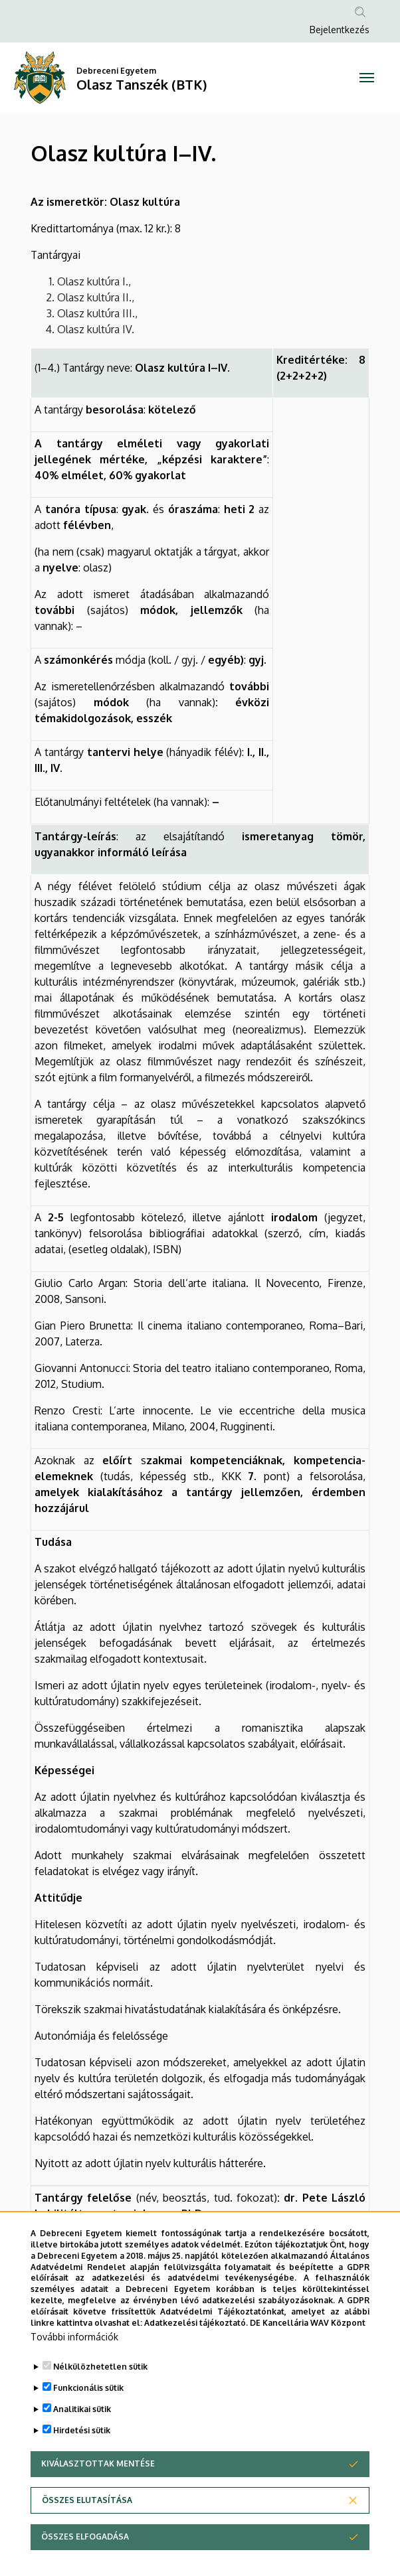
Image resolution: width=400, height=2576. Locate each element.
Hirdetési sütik (81, 2467)
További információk (74, 2373)
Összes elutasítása (87, 2536)
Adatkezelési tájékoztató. (196, 2359)
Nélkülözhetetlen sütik (100, 2403)
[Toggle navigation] (367, 77)
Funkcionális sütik (88, 2424)
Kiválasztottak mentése (98, 2500)
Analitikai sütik (82, 2446)
